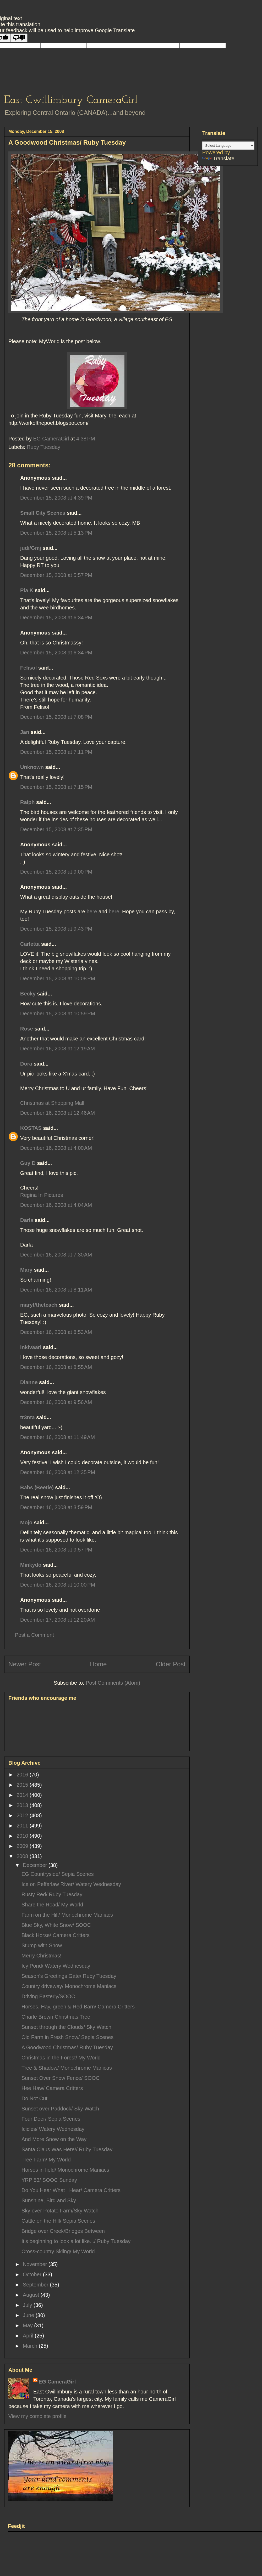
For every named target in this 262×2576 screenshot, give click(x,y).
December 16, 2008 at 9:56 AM (56, 1402)
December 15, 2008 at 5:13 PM (56, 533)
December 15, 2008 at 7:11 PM (56, 752)
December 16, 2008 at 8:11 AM (56, 1290)
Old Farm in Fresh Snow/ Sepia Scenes (67, 2037)
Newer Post (24, 1664)
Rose (26, 1029)
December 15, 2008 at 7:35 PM (56, 829)
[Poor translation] (19, 37)
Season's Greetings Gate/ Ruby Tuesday (68, 1976)
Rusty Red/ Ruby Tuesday (51, 1894)
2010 (23, 1836)
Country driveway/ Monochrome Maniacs (68, 1986)
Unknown (32, 767)
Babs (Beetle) (37, 1487)
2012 (23, 1815)
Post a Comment (34, 1635)
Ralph (27, 802)
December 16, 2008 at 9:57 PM (56, 1550)
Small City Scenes (42, 513)
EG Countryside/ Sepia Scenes (57, 1874)
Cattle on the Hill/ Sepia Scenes (58, 2221)
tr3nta (27, 1417)
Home (98, 1664)
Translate (218, 158)
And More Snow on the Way (53, 2139)
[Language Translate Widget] (228, 145)
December (35, 1865)
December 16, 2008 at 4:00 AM (56, 1148)
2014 (23, 1795)
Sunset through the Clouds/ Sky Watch (66, 2027)
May (28, 2325)
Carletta (30, 944)
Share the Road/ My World (52, 1904)
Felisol (29, 668)
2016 (23, 1774)
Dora (26, 1064)
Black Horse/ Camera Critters (55, 1935)
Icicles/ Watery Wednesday (52, 2129)
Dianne (29, 1382)
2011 (23, 1825)
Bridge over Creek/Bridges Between (63, 2231)
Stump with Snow (41, 1945)
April (29, 2336)
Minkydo (30, 1565)
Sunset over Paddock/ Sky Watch (60, 2108)
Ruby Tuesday (43, 447)
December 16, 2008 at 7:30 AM (56, 1255)
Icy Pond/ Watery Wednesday (55, 1966)
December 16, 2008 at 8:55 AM (56, 1367)
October (33, 2274)
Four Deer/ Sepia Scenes (50, 2119)
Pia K (26, 590)
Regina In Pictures (41, 1195)
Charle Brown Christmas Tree (55, 2017)
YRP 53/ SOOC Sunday (49, 2180)
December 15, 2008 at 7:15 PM (56, 787)
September (36, 2285)
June (29, 2315)
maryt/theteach (38, 1305)
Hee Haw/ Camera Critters (52, 2088)
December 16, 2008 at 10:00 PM (57, 1585)
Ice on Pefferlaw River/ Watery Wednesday (71, 1884)
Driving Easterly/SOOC (48, 1996)
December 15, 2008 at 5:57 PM (56, 575)
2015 (23, 1785)
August (32, 2295)
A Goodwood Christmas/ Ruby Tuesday (67, 2047)
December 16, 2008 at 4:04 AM (56, 1205)
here (91, 911)
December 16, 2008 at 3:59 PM (56, 1507)
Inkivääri (30, 1347)
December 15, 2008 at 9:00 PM (56, 872)
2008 (23, 1856)
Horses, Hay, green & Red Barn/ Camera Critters (78, 2006)
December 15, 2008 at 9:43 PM (56, 929)
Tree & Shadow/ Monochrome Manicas (66, 2068)
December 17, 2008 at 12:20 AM (57, 1620)
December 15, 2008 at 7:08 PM (56, 717)
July (28, 2305)
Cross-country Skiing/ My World (58, 2251)
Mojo (26, 1522)
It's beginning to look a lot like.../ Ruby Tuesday (75, 2241)
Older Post (170, 1664)
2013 (23, 1805)
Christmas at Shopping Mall (52, 1103)
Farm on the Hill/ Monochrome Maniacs (67, 1915)
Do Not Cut (34, 2098)
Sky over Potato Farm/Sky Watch (60, 2210)
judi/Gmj (30, 548)
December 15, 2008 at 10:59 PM (57, 1013)
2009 (23, 1846)
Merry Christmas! (41, 1955)
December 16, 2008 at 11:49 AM (57, 1437)
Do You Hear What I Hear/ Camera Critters (71, 2190)
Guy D (28, 1163)
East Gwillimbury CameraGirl (71, 100)
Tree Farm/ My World (46, 2159)
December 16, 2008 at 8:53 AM (56, 1332)
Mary (26, 1270)
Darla (26, 1220)
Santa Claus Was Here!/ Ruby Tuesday (66, 2149)
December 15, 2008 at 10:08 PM (57, 978)
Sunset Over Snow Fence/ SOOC (60, 2078)
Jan (24, 732)
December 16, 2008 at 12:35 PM (57, 1472)
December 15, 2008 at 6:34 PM (56, 617)
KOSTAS (31, 1128)
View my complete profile (37, 2416)
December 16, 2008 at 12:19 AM (57, 1048)
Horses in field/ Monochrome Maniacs (65, 2170)
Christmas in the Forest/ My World (61, 2057)
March (31, 2346)
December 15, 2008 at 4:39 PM (56, 498)
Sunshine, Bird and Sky (48, 2200)
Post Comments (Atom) (113, 1683)
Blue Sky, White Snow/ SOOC (56, 1925)
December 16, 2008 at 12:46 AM (57, 1113)
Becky (28, 994)
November (35, 2264)
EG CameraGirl (57, 2382)
